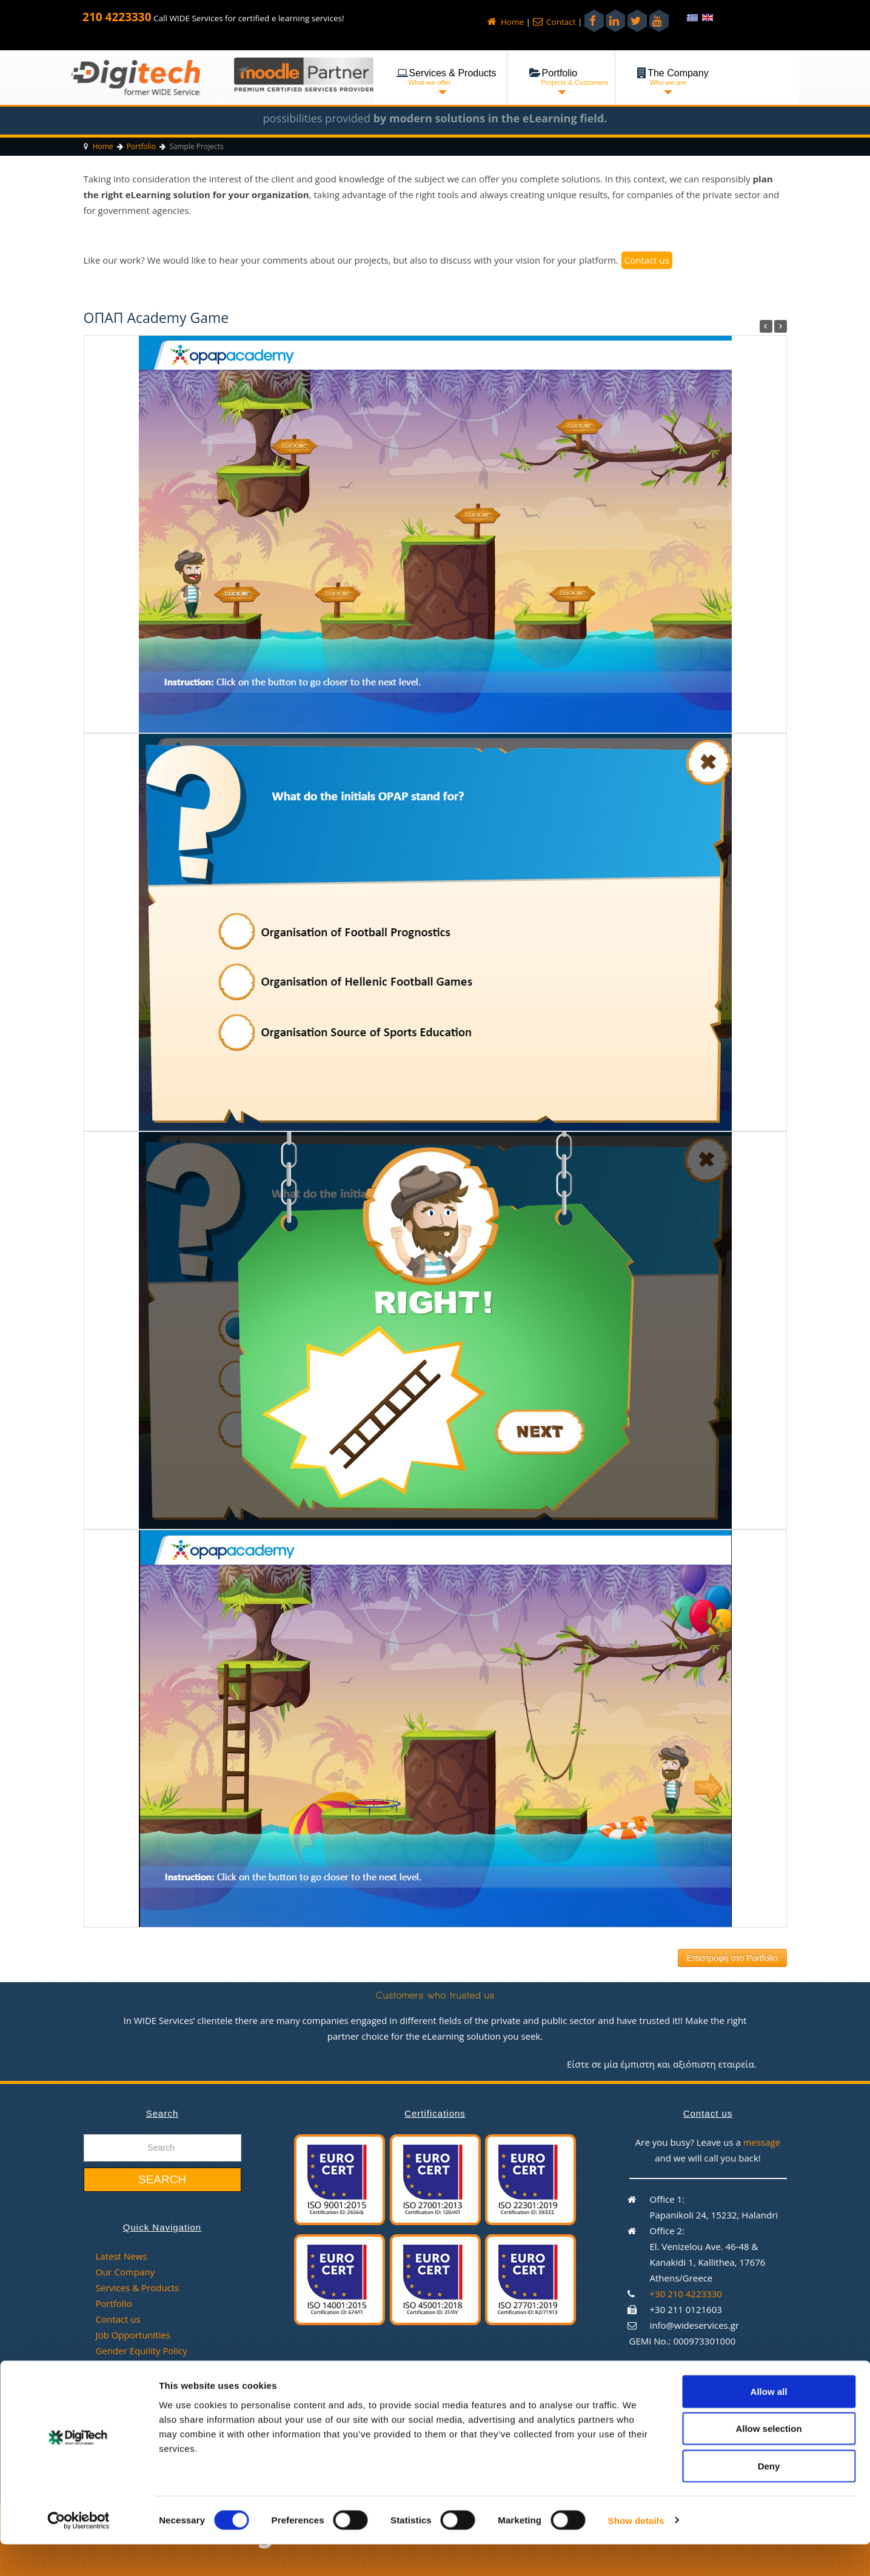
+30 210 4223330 (686, 2294)
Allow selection (768, 2460)
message (762, 2142)
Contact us (646, 260)
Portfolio (114, 2303)
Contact (554, 21)
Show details (636, 2552)
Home (505, 21)
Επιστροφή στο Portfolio (732, 1958)
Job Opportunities (133, 2335)
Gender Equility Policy (141, 2351)
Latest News (121, 2256)
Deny (769, 2497)
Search (162, 2179)
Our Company (125, 2272)
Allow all (769, 2423)
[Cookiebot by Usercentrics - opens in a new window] (78, 2552)
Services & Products (137, 2287)
